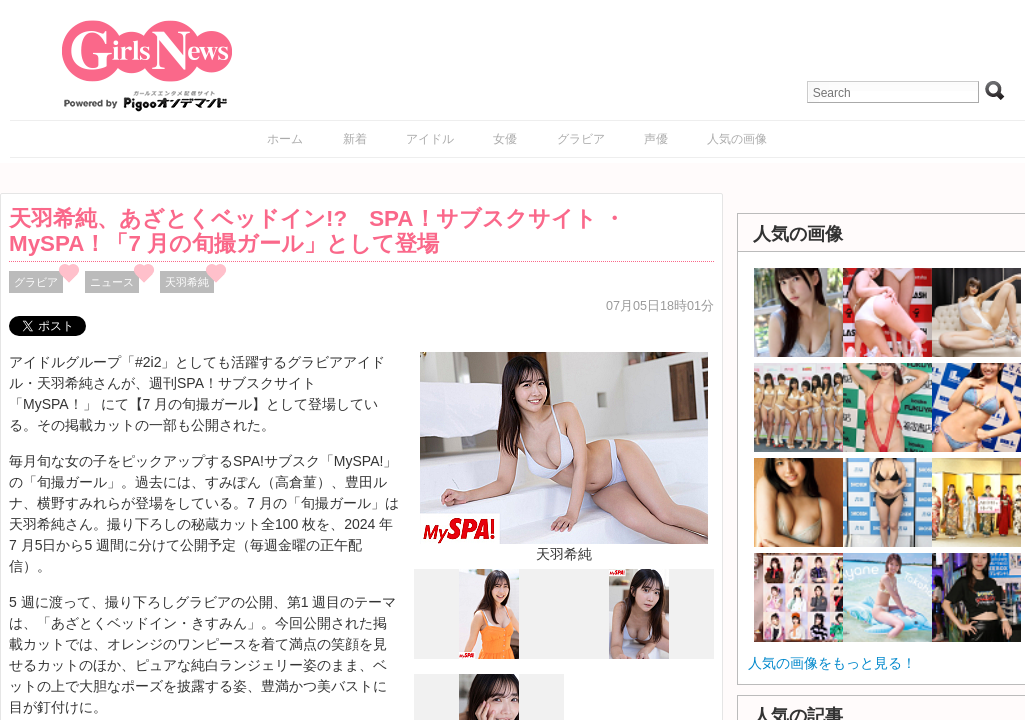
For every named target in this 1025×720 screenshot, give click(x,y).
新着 (355, 139)
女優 (505, 139)
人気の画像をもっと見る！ (832, 663)
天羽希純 (187, 282)
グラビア (581, 139)
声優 (656, 139)
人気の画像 (737, 139)
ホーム (285, 139)
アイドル (430, 139)
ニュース (112, 282)
